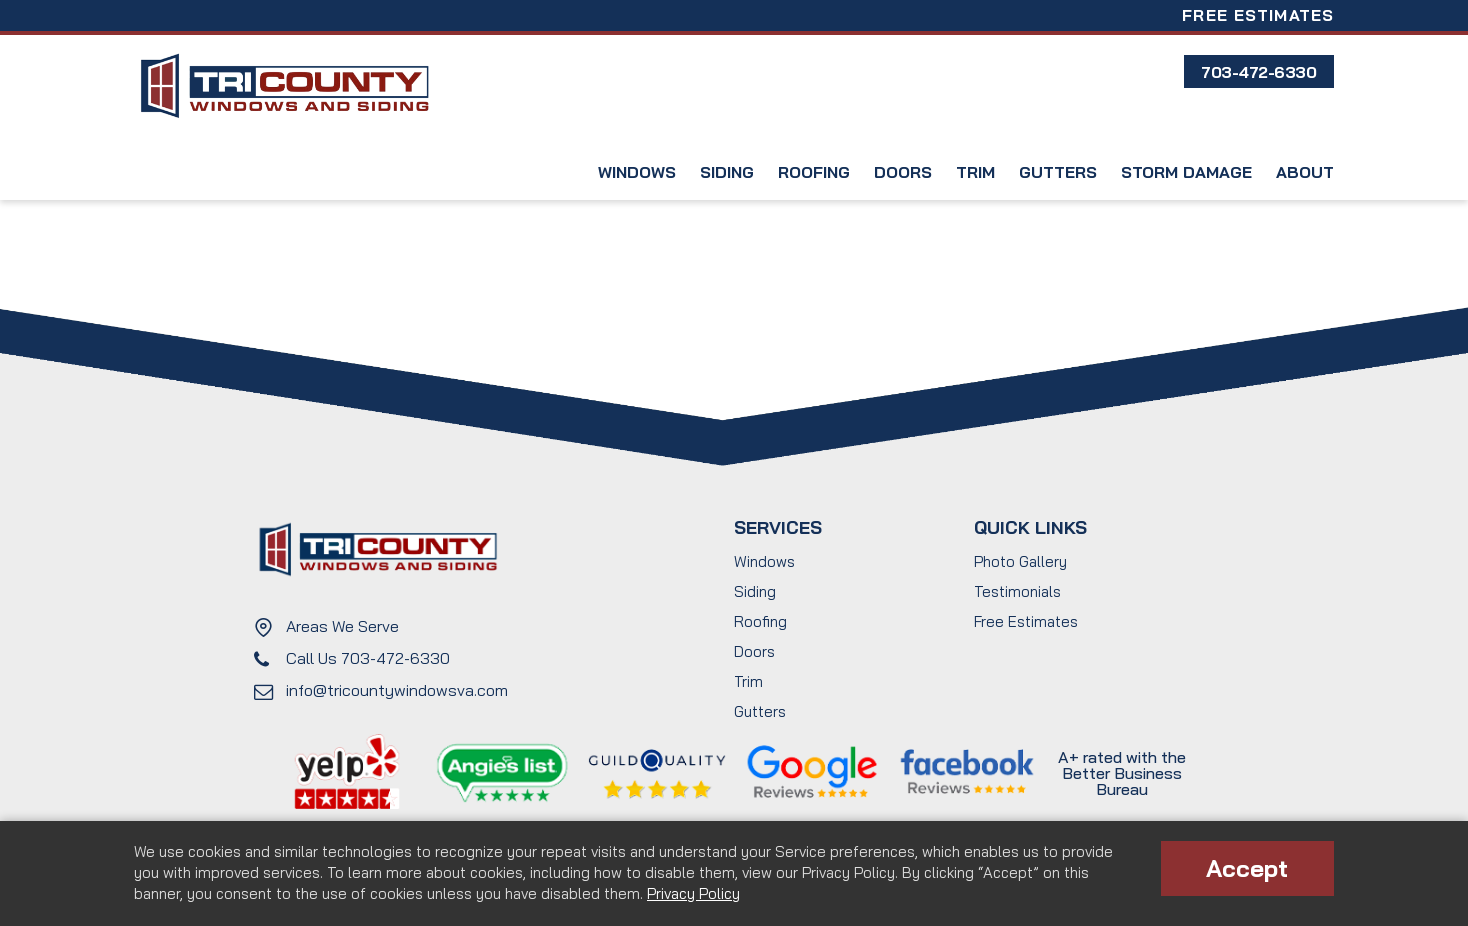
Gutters (1058, 172)
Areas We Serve (342, 626)
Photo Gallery (1020, 561)
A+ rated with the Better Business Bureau (1122, 773)
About (1305, 172)
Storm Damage (1186, 172)
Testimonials (1017, 591)
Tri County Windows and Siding (284, 86)
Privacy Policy (693, 893)
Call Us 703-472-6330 (368, 658)
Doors (903, 172)
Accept (1247, 868)
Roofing (814, 172)
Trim (975, 172)
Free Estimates (1258, 15)
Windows (637, 172)
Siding (727, 172)
